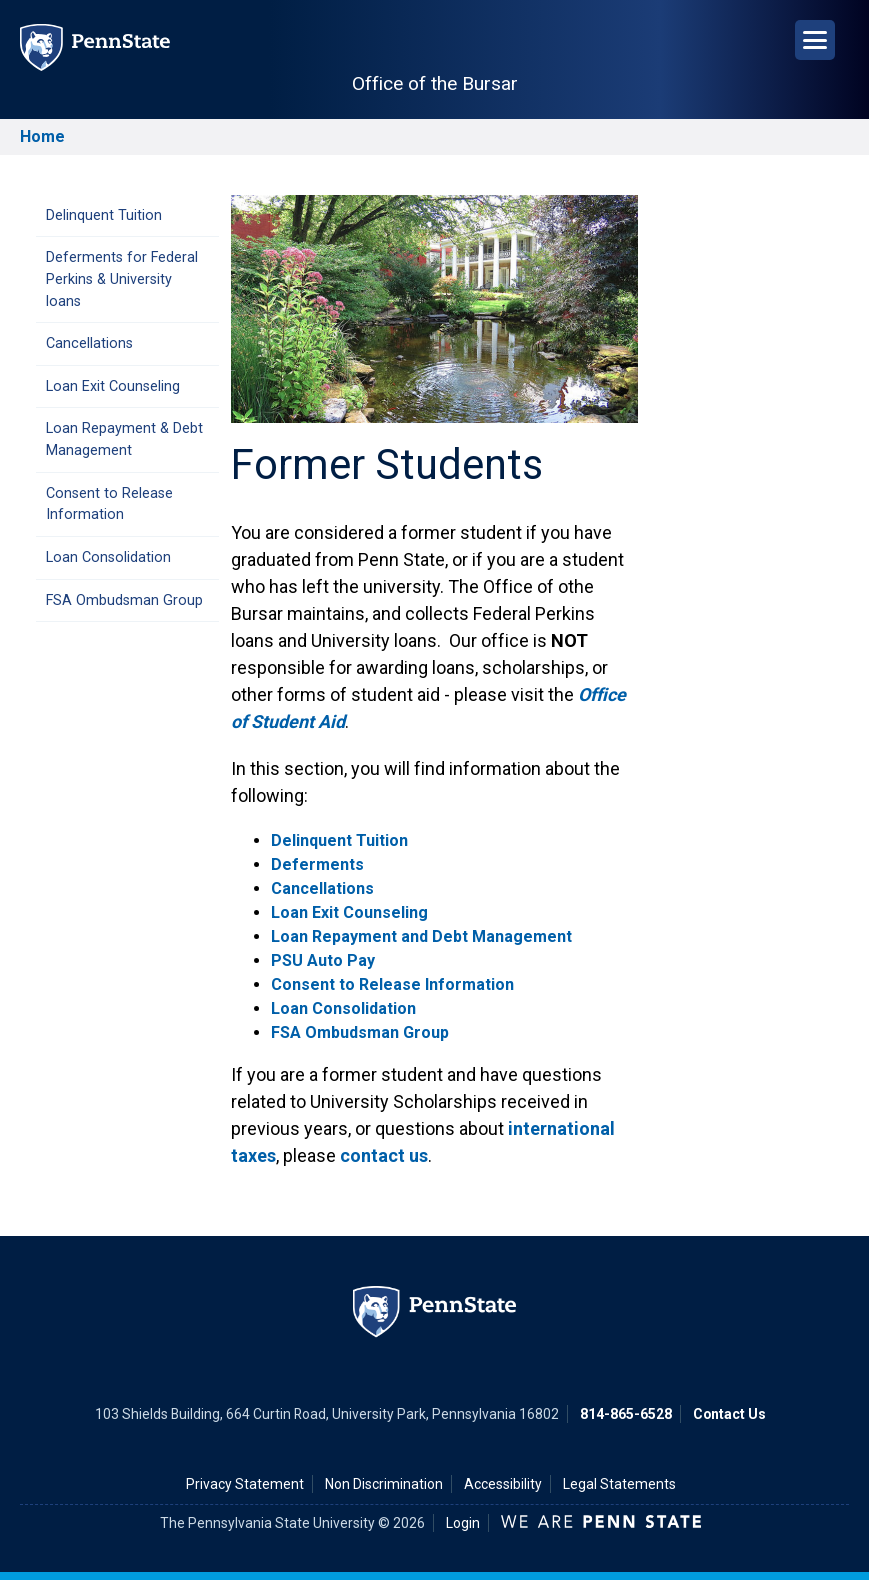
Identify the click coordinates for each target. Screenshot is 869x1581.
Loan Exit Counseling (113, 386)
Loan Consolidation (108, 557)
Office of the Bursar (435, 83)
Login (463, 1523)
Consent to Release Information (109, 504)
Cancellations (89, 343)
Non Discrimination (384, 1484)
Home (42, 136)
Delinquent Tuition (104, 215)
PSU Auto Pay (323, 960)
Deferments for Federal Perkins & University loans (122, 279)
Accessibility (503, 1484)
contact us (384, 1155)
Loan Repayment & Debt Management (124, 439)
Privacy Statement (245, 1484)
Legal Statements (619, 1484)
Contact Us (729, 1414)
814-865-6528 (626, 1414)
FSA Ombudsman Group (124, 600)
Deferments (317, 864)
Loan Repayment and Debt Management (421, 936)
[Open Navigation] (815, 40)
